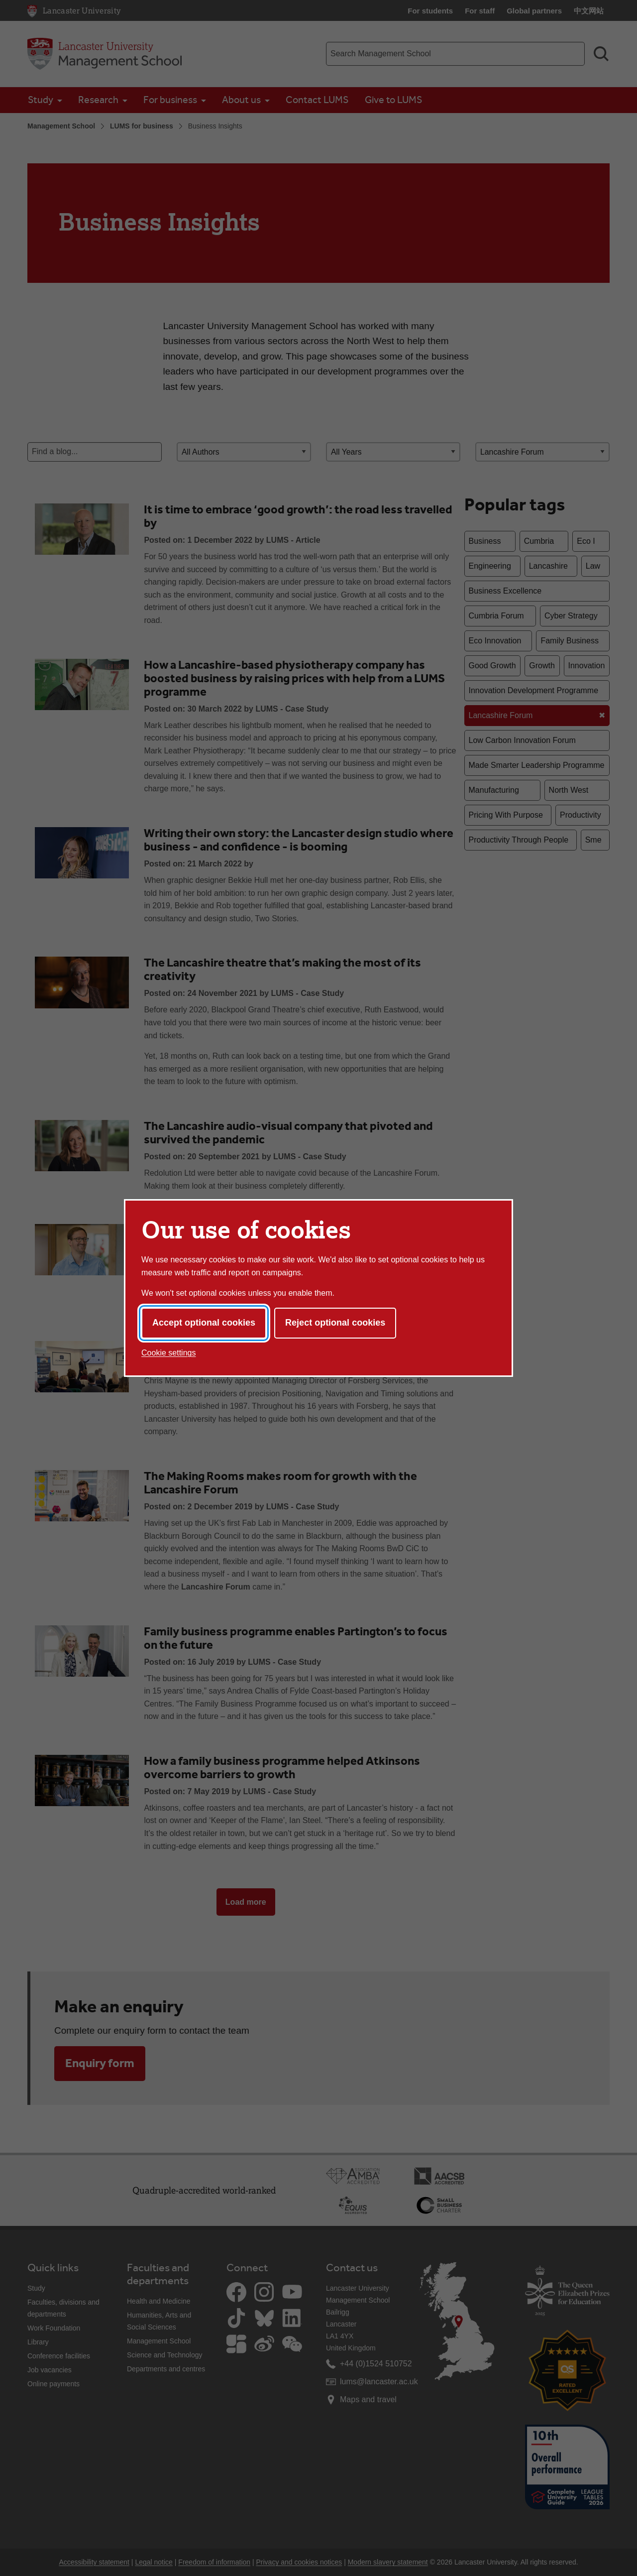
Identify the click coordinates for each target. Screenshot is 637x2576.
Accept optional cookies (203, 1323)
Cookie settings (168, 1353)
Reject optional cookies (335, 1323)
